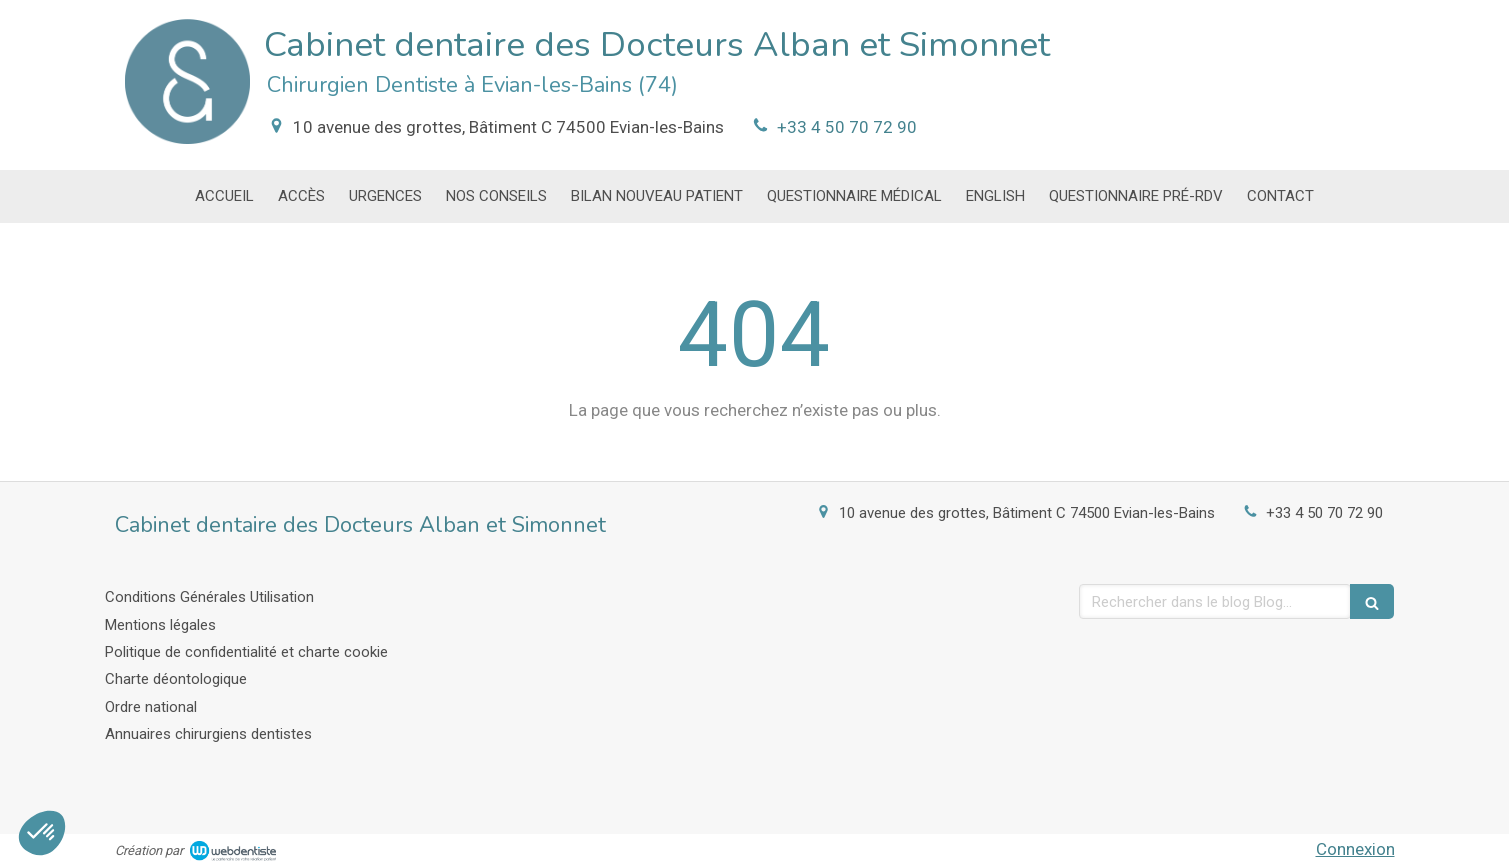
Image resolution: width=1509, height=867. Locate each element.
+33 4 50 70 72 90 (847, 127)
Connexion (1355, 849)
